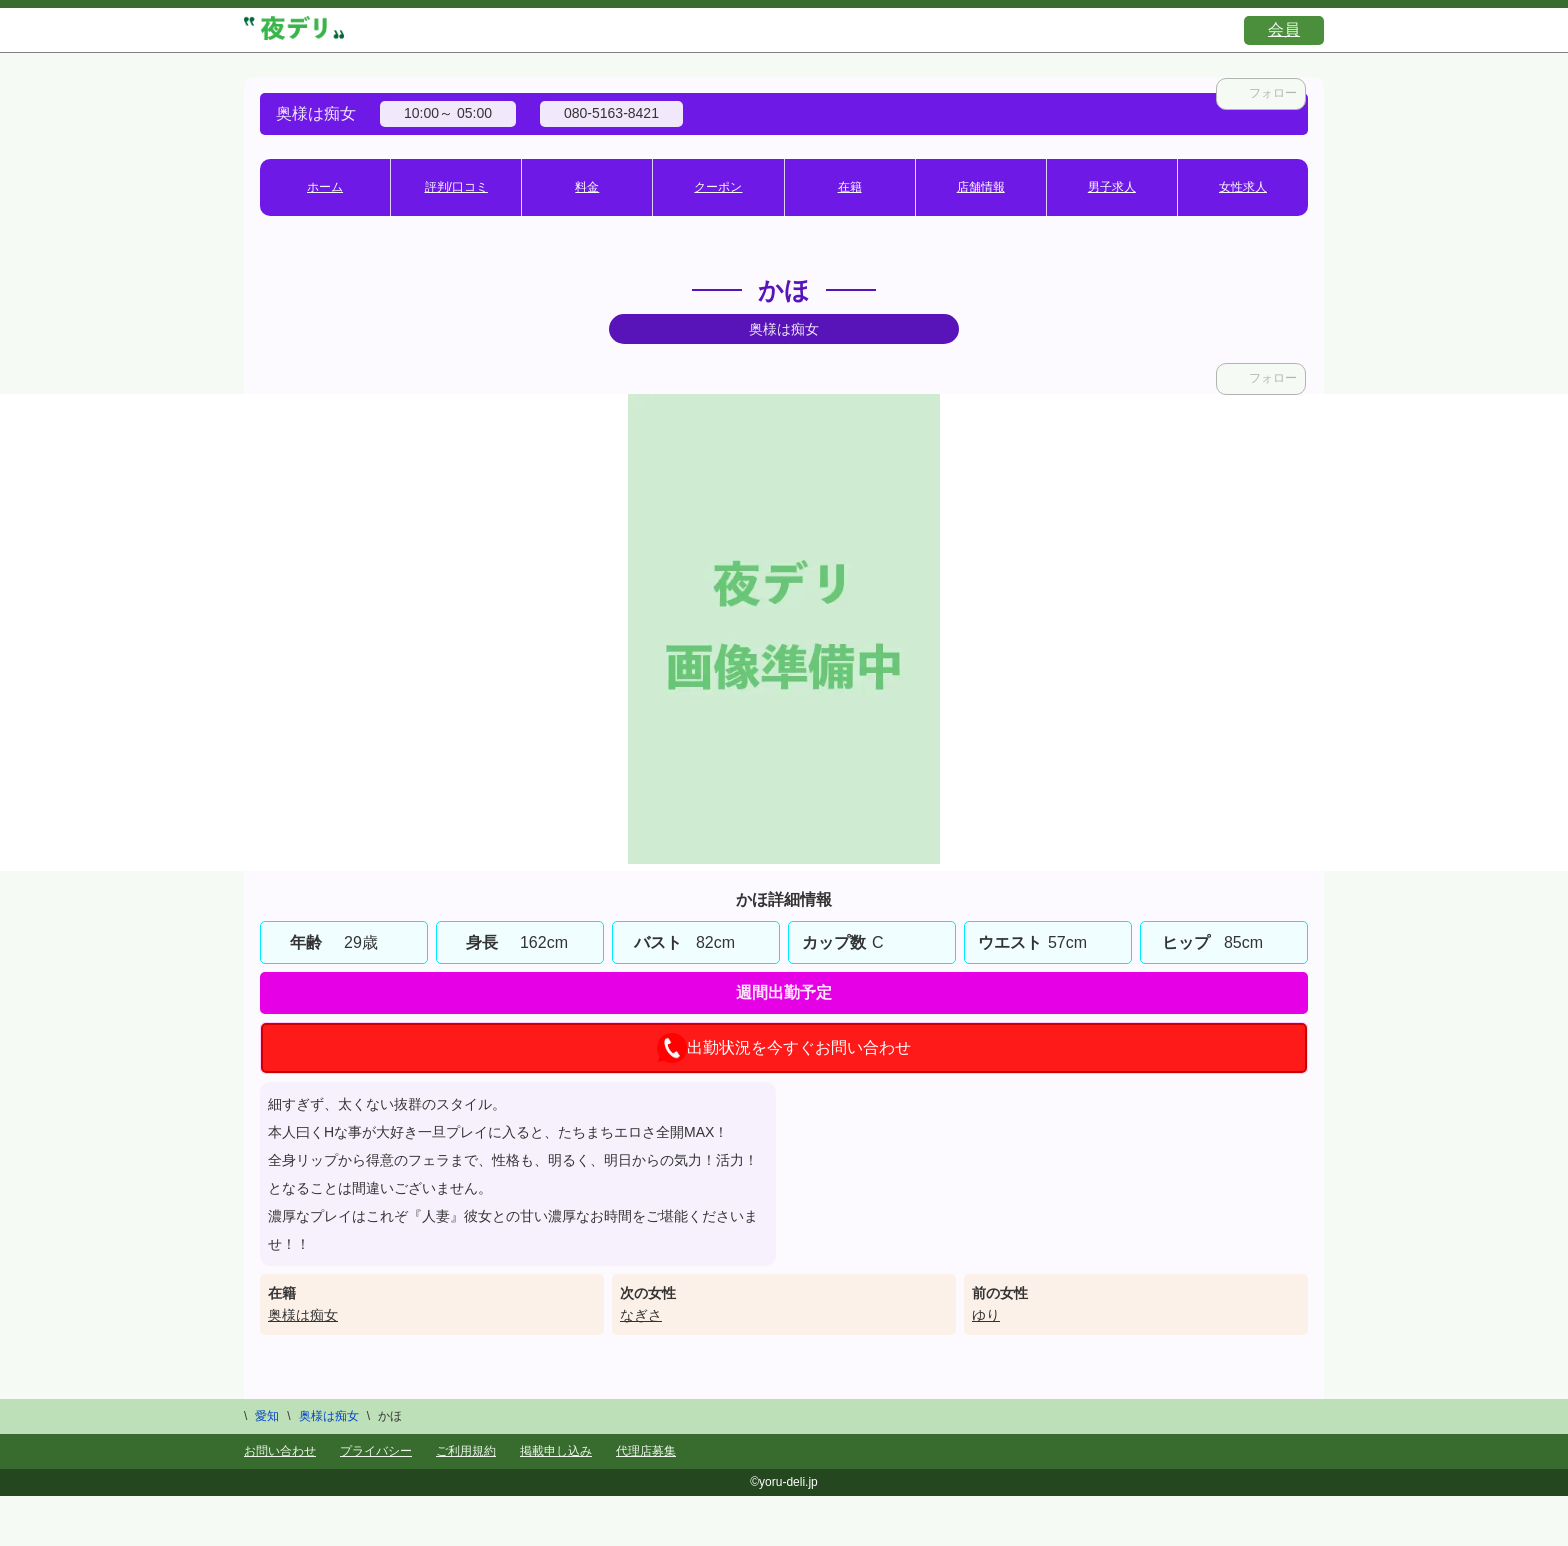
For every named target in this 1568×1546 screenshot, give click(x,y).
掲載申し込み (556, 1451)
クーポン (718, 187)
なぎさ (641, 1315)
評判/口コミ (456, 187)
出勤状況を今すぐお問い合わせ (784, 1048)
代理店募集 (646, 1451)
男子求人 (1112, 187)
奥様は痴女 (303, 1315)
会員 (1284, 29)
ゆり (986, 1315)
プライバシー (376, 1451)
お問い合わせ (280, 1451)
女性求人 (1243, 187)
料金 (587, 187)
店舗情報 (981, 187)
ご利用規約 (466, 1451)
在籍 (850, 187)
